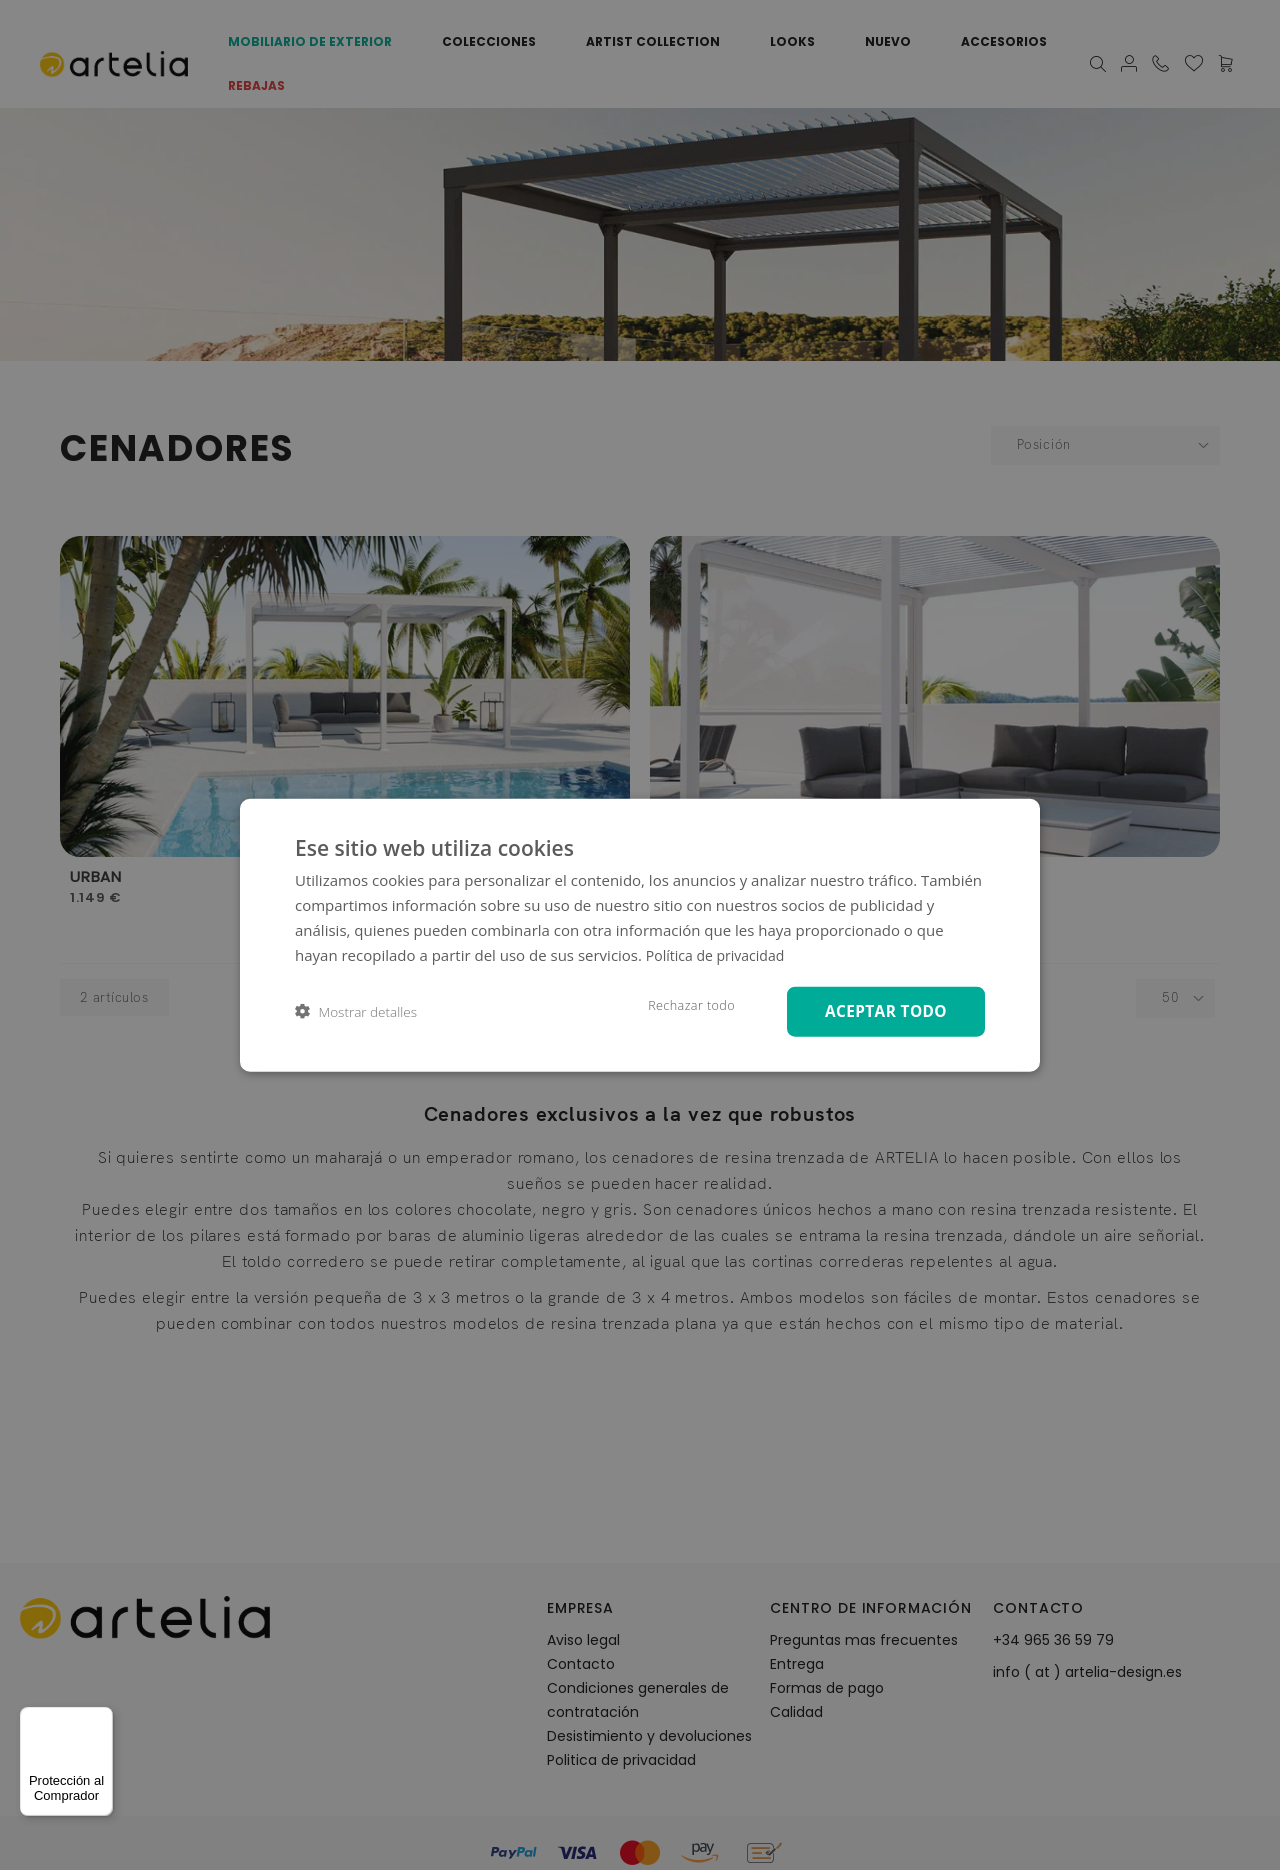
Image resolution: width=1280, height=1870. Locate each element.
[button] (356, 1011)
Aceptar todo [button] (882, 1010)
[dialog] (640, 935)
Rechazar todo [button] (680, 1005)
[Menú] (101, 1719)
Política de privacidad (720, 953)
